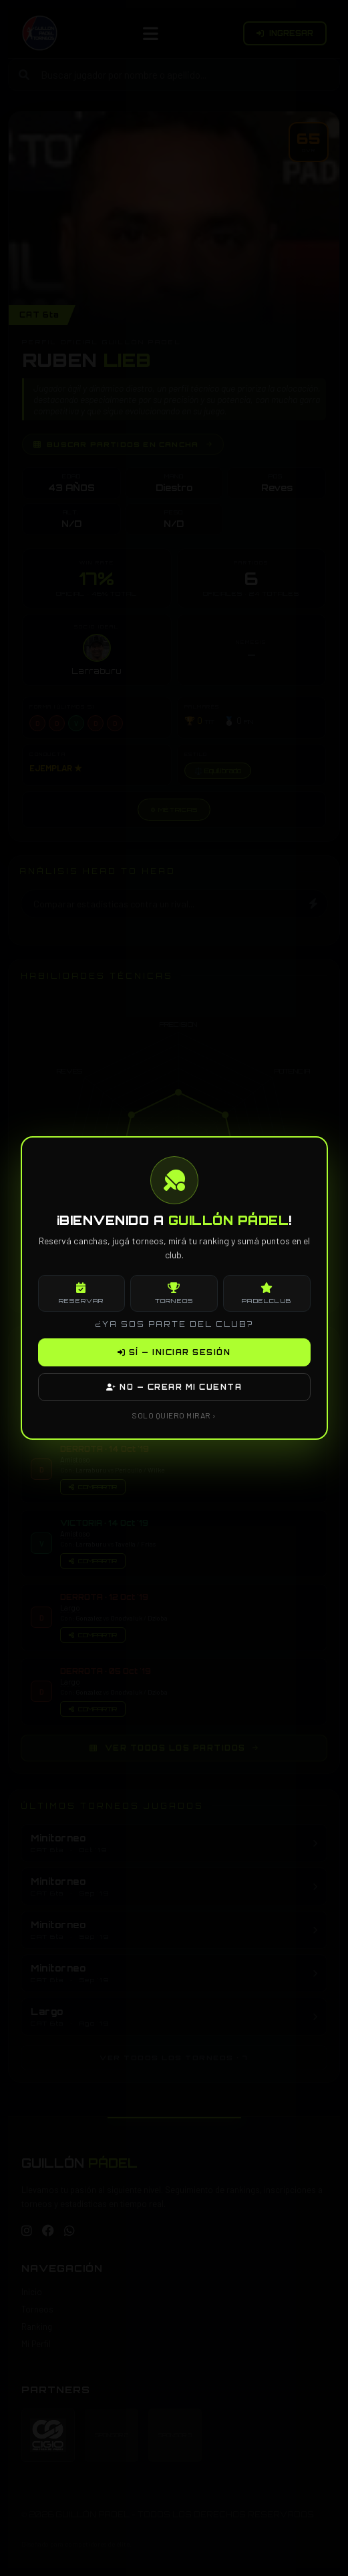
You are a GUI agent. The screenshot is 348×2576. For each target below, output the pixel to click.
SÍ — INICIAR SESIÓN (174, 1352)
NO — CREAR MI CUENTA (174, 1387)
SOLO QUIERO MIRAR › (174, 1415)
